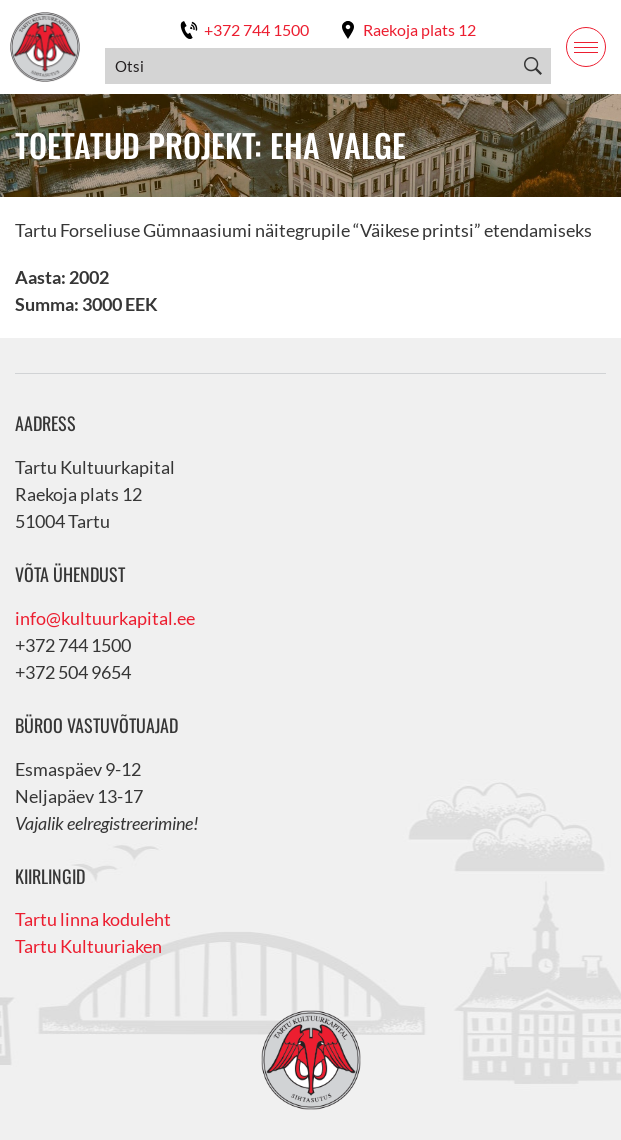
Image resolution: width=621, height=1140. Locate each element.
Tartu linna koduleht (93, 919)
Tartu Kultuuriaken (88, 946)
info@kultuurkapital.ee (105, 618)
